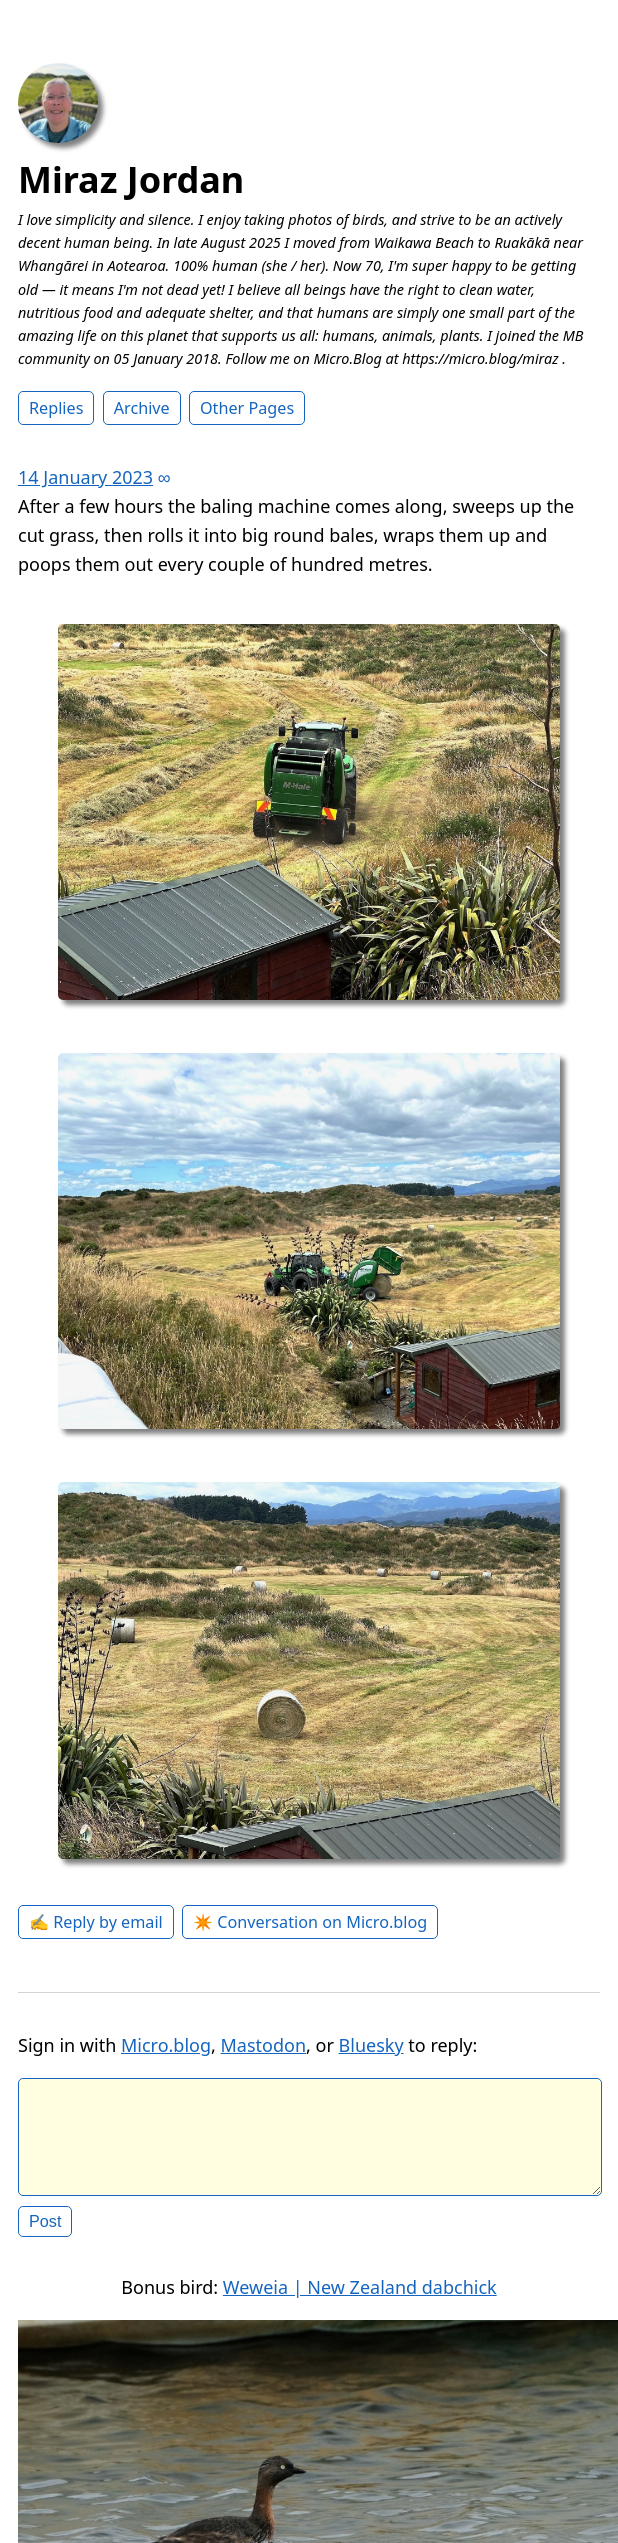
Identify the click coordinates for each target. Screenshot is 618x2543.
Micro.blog (166, 2045)
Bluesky (371, 2045)
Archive (142, 408)
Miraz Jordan (131, 179)
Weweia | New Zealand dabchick (360, 2303)
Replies (56, 408)
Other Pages (247, 408)
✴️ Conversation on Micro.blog (310, 1922)
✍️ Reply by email (96, 1922)
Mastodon (264, 2045)
